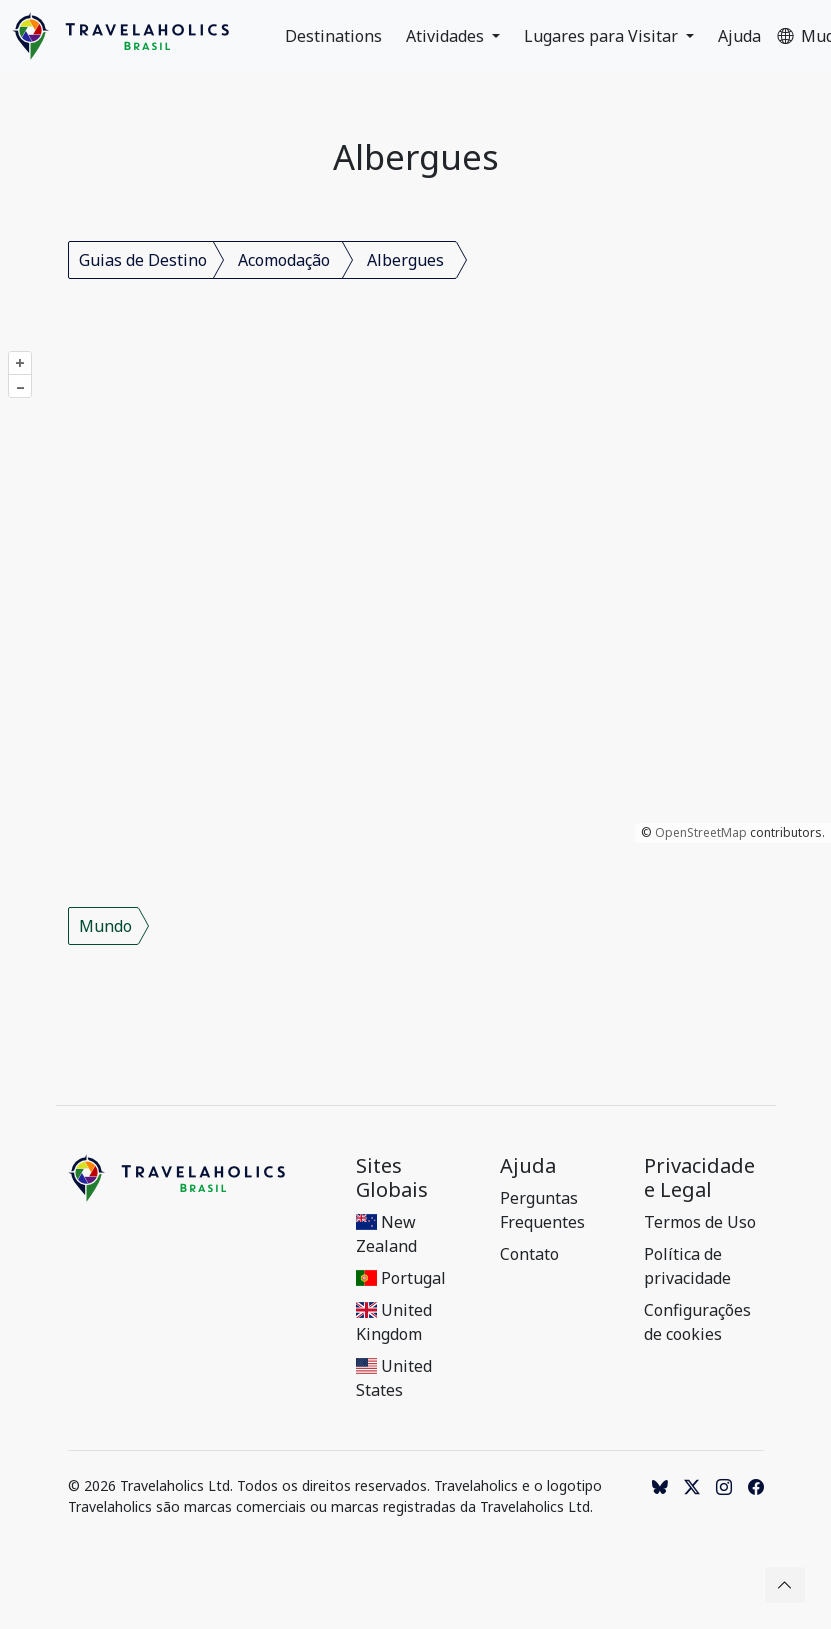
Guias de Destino (143, 260)
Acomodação (284, 260)
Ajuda (739, 36)
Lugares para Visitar (603, 36)
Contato (529, 1254)
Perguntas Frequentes (542, 1210)
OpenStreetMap (701, 832)
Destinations (333, 36)
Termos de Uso (700, 1222)
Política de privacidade (687, 1266)
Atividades (447, 36)
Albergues (405, 260)
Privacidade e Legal (699, 1178)
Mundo (105, 926)
